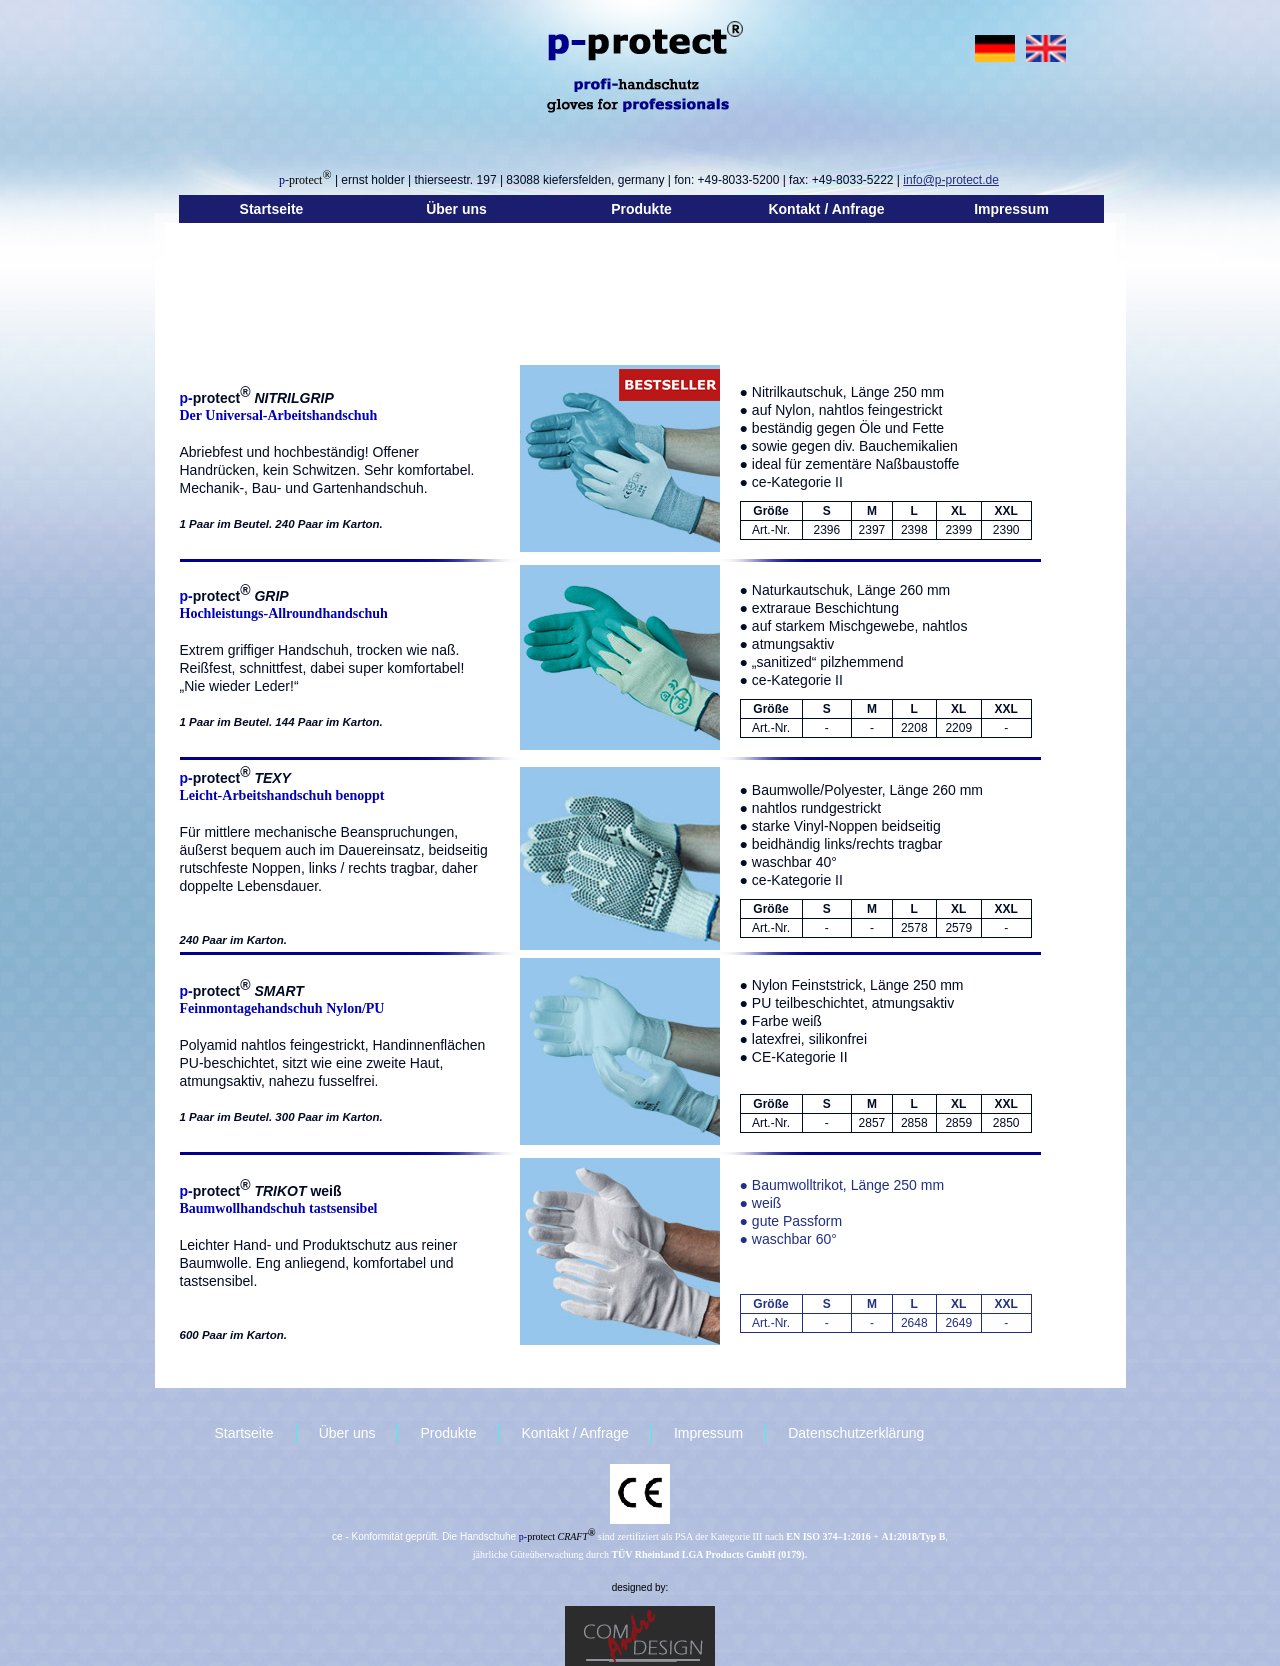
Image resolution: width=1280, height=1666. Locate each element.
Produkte (641, 209)
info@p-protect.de (951, 180)
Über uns (456, 209)
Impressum (1011, 209)
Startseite (272, 209)
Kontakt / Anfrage (826, 209)
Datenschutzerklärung (856, 1433)
